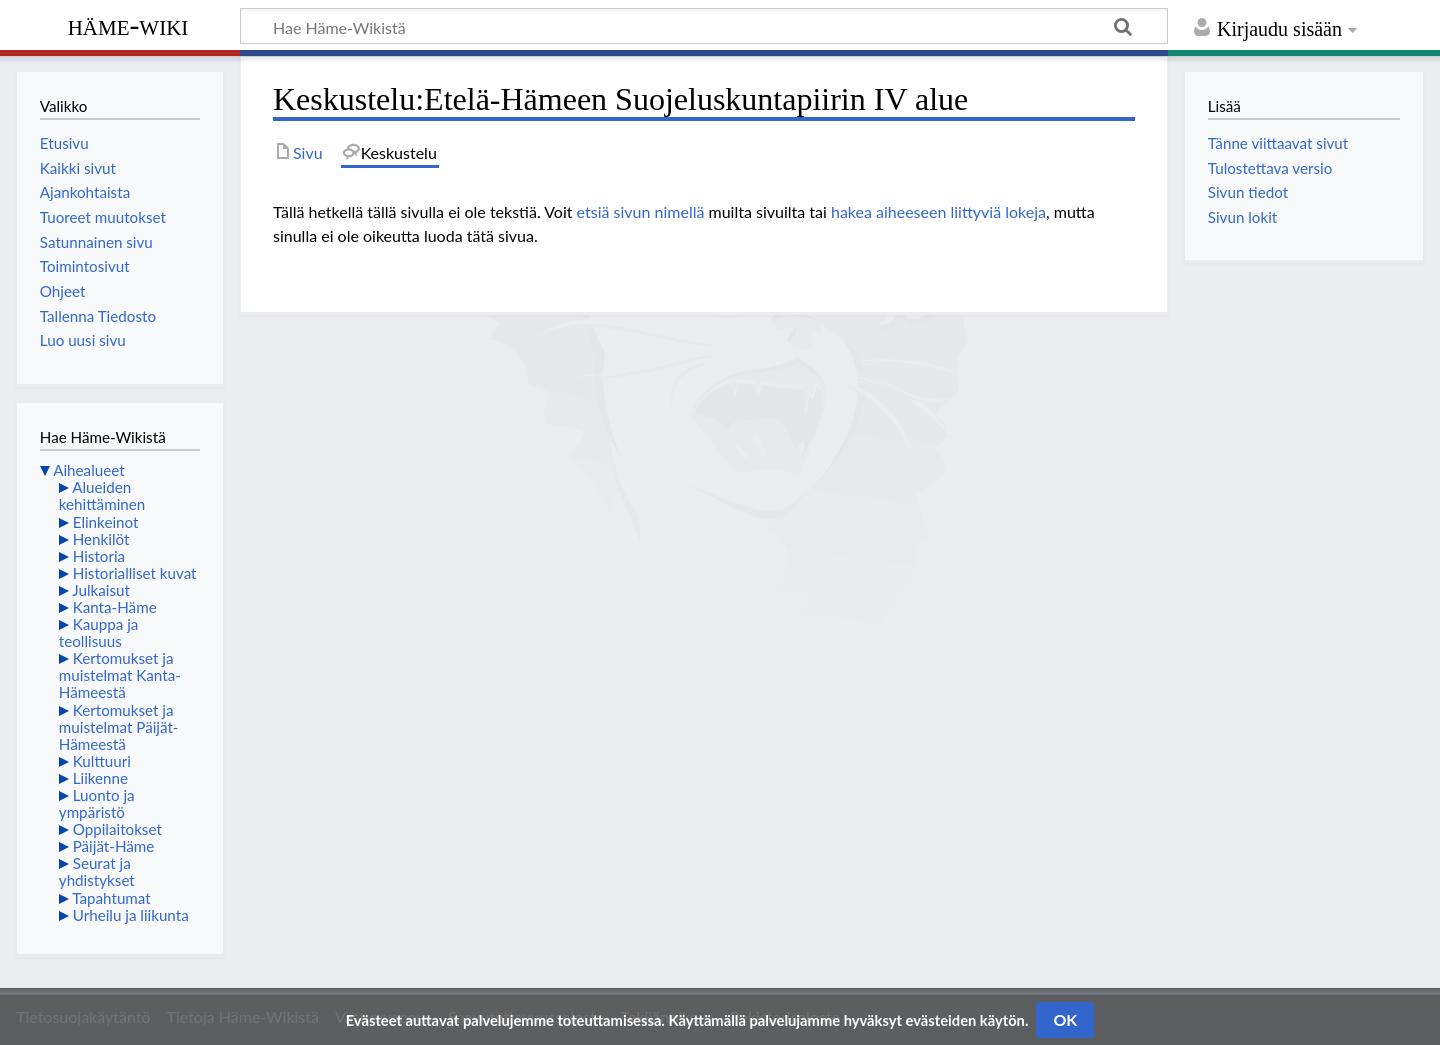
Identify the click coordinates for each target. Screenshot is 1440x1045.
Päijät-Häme (114, 846)
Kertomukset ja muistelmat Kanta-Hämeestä (120, 675)
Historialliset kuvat (135, 573)
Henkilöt (101, 539)
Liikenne (100, 778)
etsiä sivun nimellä (641, 211)
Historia (99, 556)
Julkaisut (101, 590)
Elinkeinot (106, 522)
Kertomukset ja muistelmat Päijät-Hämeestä (119, 727)
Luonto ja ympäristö (97, 803)
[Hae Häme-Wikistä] (704, 26)
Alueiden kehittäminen (102, 495)
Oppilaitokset (117, 829)
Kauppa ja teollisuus (99, 632)
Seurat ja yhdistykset (97, 871)
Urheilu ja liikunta (131, 915)
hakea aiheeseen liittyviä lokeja (938, 211)
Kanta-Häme (115, 607)
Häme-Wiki (128, 25)
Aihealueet (88, 470)
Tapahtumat (111, 898)
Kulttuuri (102, 761)
